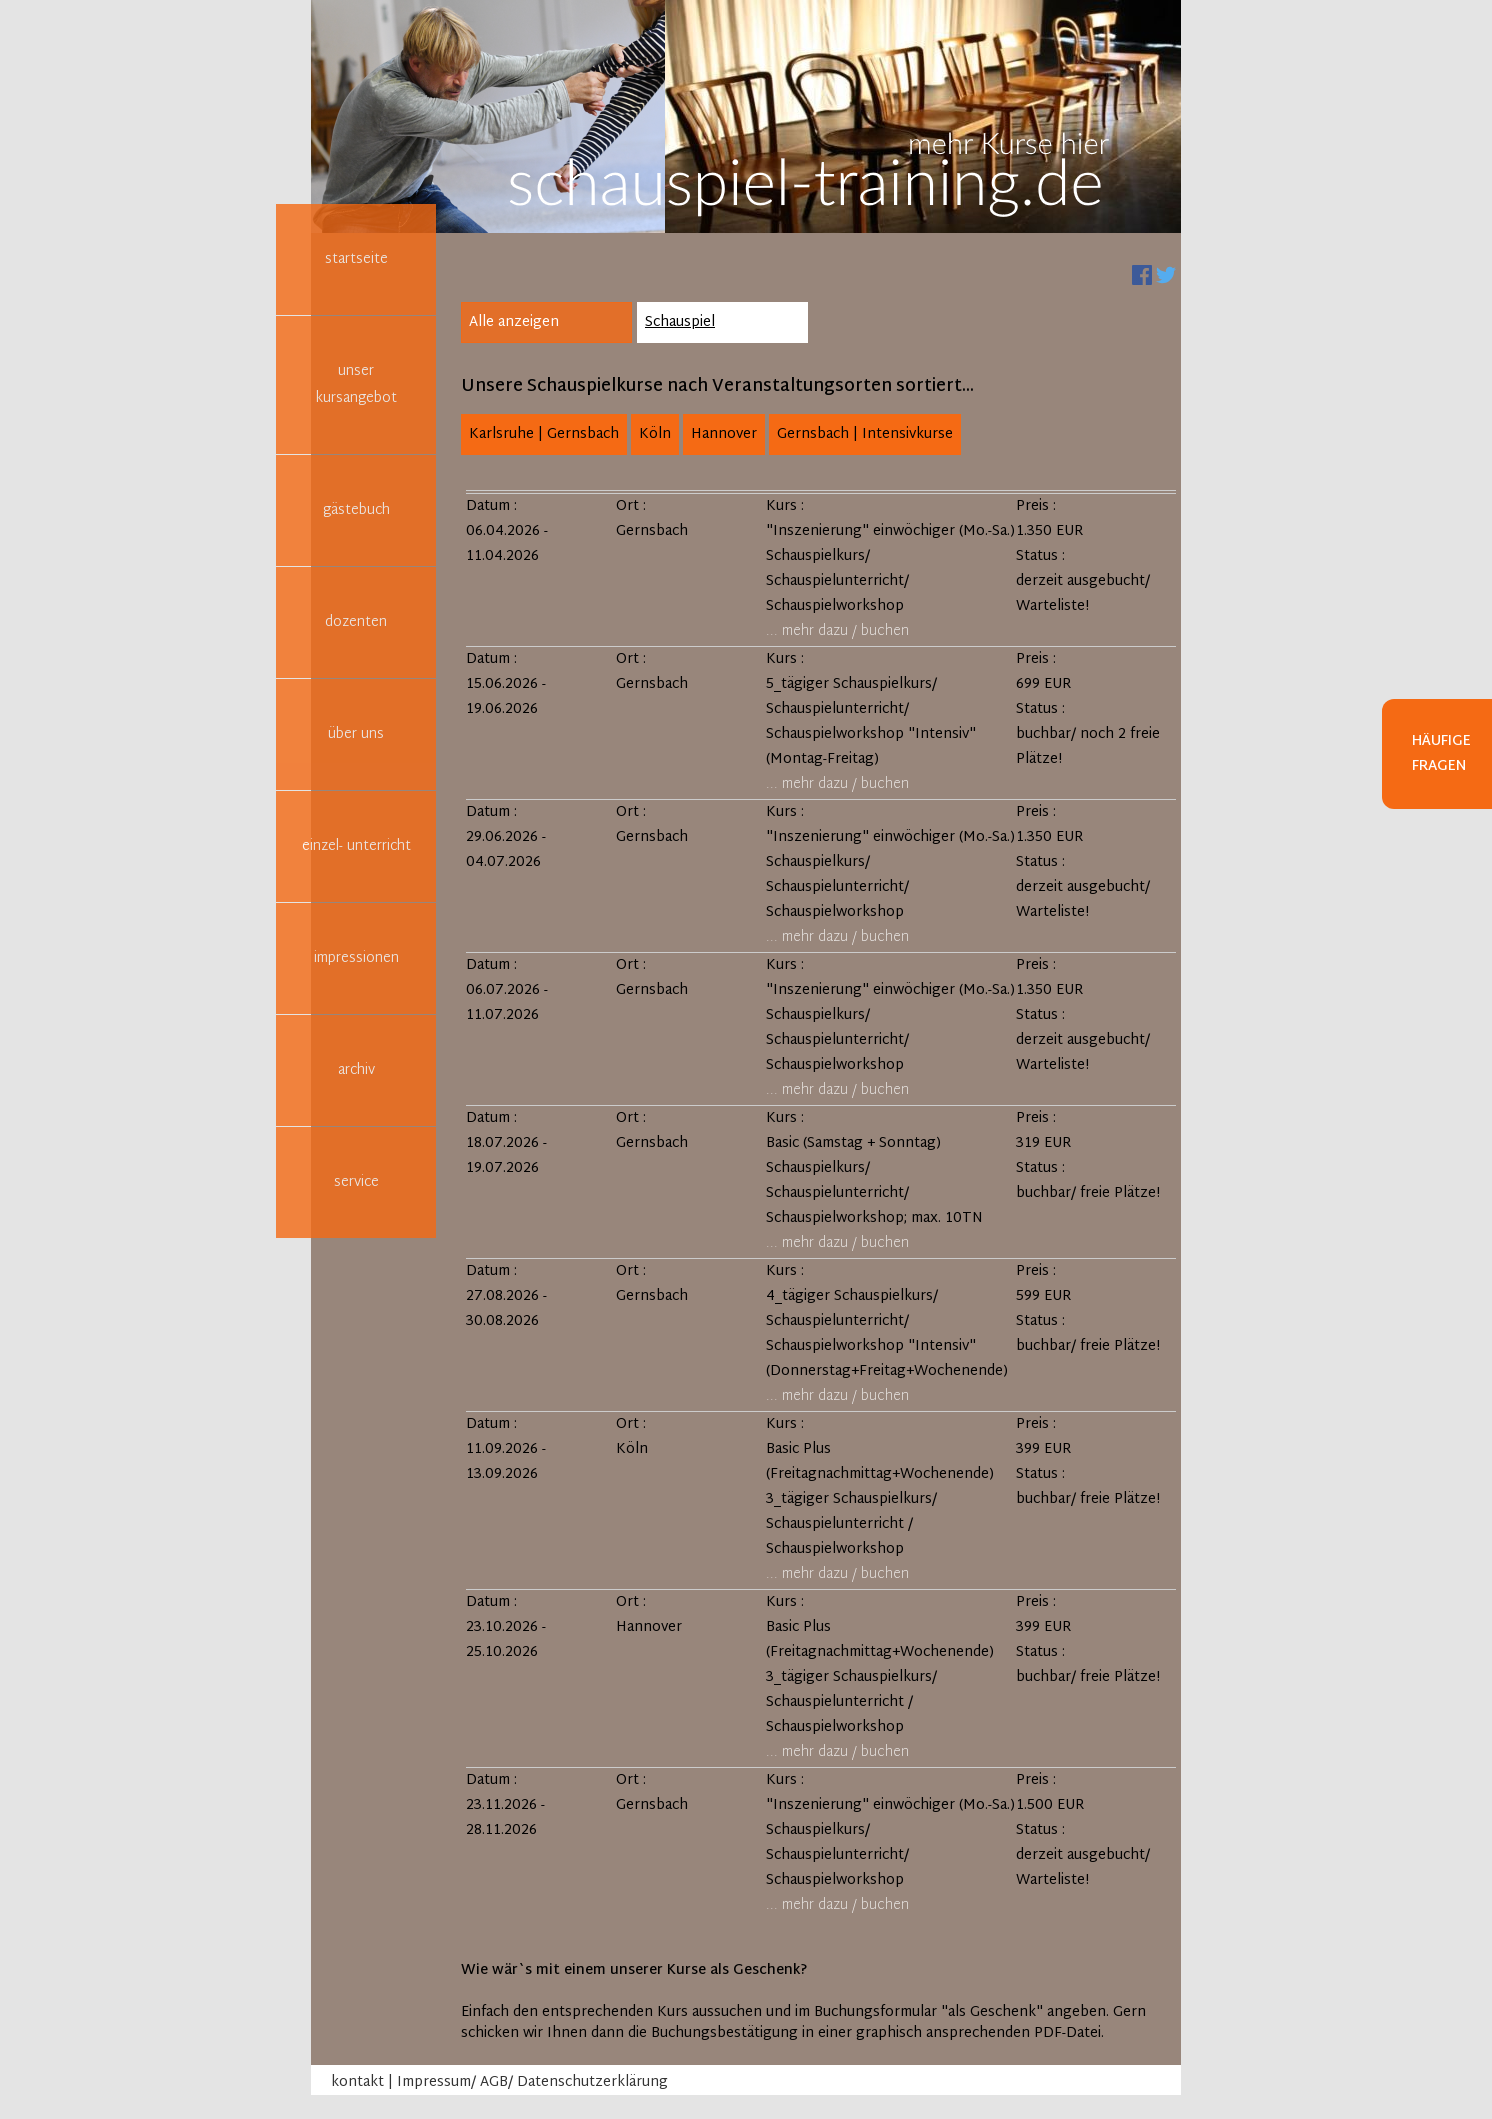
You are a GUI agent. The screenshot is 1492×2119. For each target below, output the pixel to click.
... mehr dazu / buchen (837, 631)
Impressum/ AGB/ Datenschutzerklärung (532, 2082)
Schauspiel (680, 322)
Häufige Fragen (1441, 754)
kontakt (357, 2082)
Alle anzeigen (514, 322)
